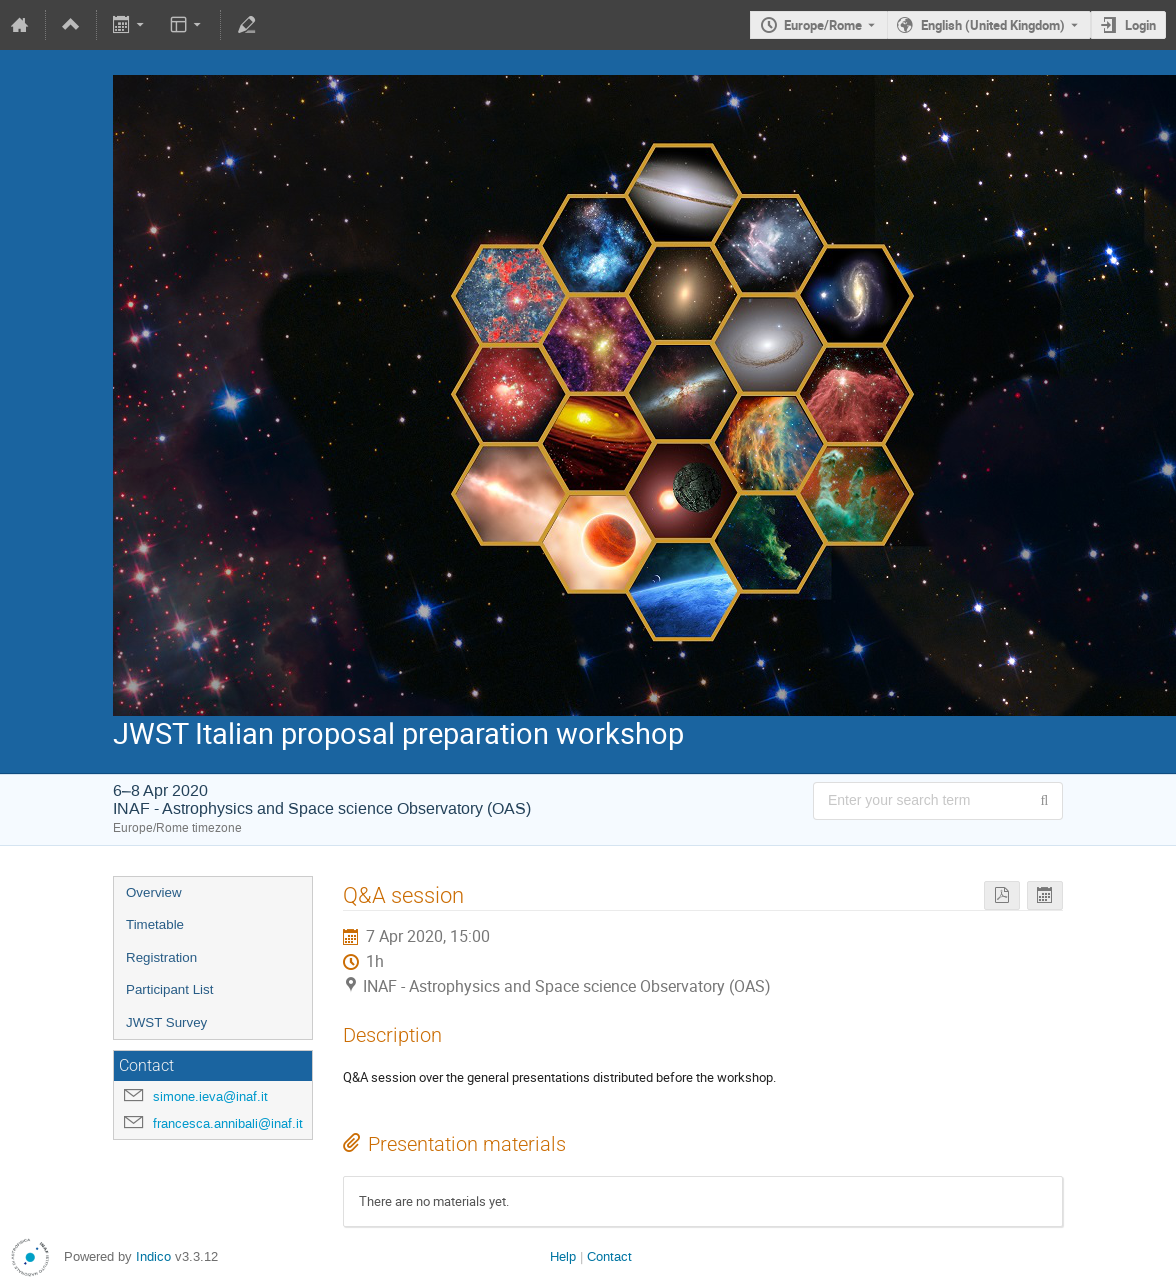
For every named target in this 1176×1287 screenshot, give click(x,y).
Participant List (169, 989)
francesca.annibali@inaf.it (228, 1123)
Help (563, 1256)
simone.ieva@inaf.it (210, 1096)
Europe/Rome (823, 25)
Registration (161, 957)
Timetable (155, 924)
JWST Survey (166, 1022)
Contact (609, 1256)
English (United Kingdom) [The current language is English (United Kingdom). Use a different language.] (993, 25)
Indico (153, 1256)
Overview (154, 892)
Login (1140, 25)
